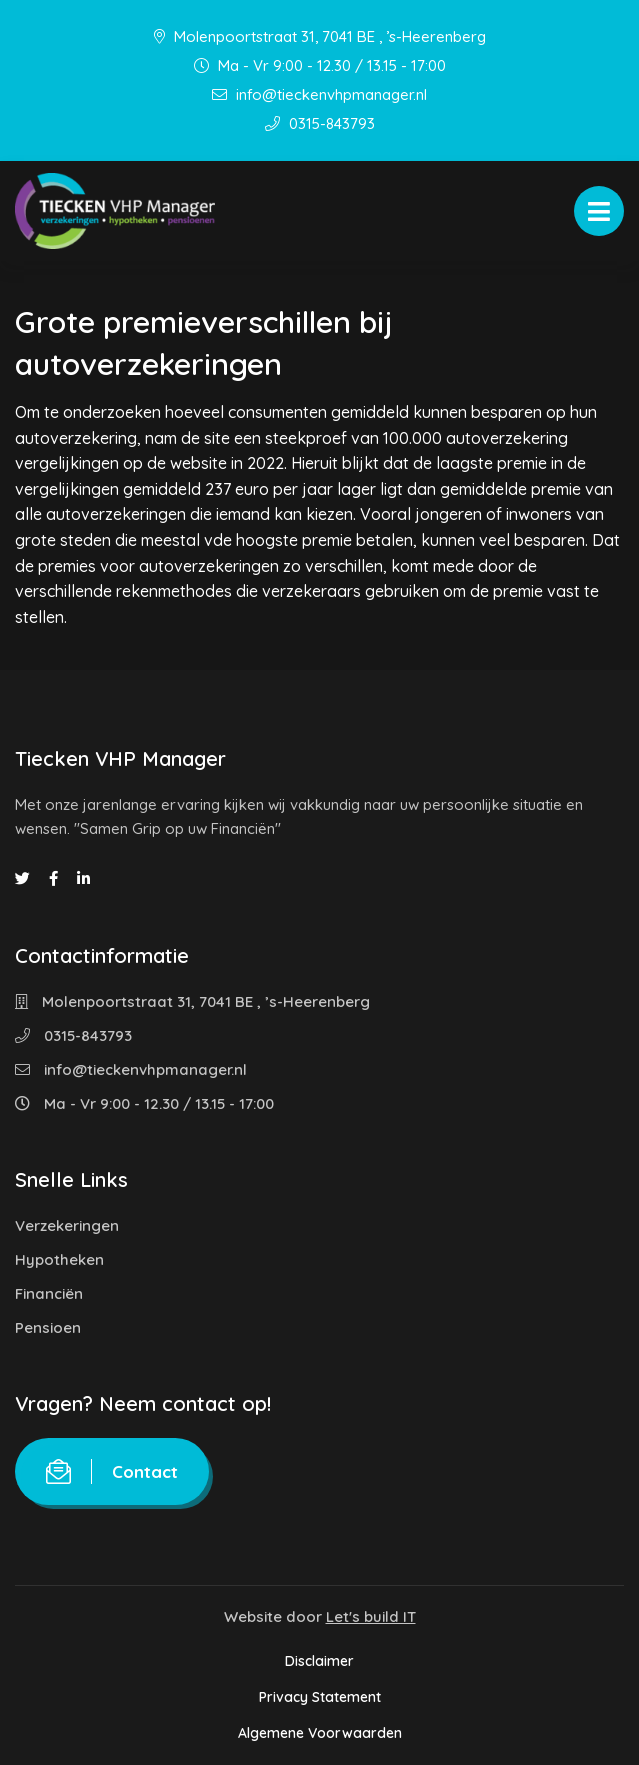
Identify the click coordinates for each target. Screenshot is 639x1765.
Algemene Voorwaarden (320, 1733)
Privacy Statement (320, 1697)
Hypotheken (59, 1259)
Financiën (49, 1293)
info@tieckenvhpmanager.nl (319, 94)
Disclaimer (319, 1661)
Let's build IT (371, 1616)
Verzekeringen (67, 1225)
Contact (112, 1471)
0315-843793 (320, 123)
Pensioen (48, 1327)
